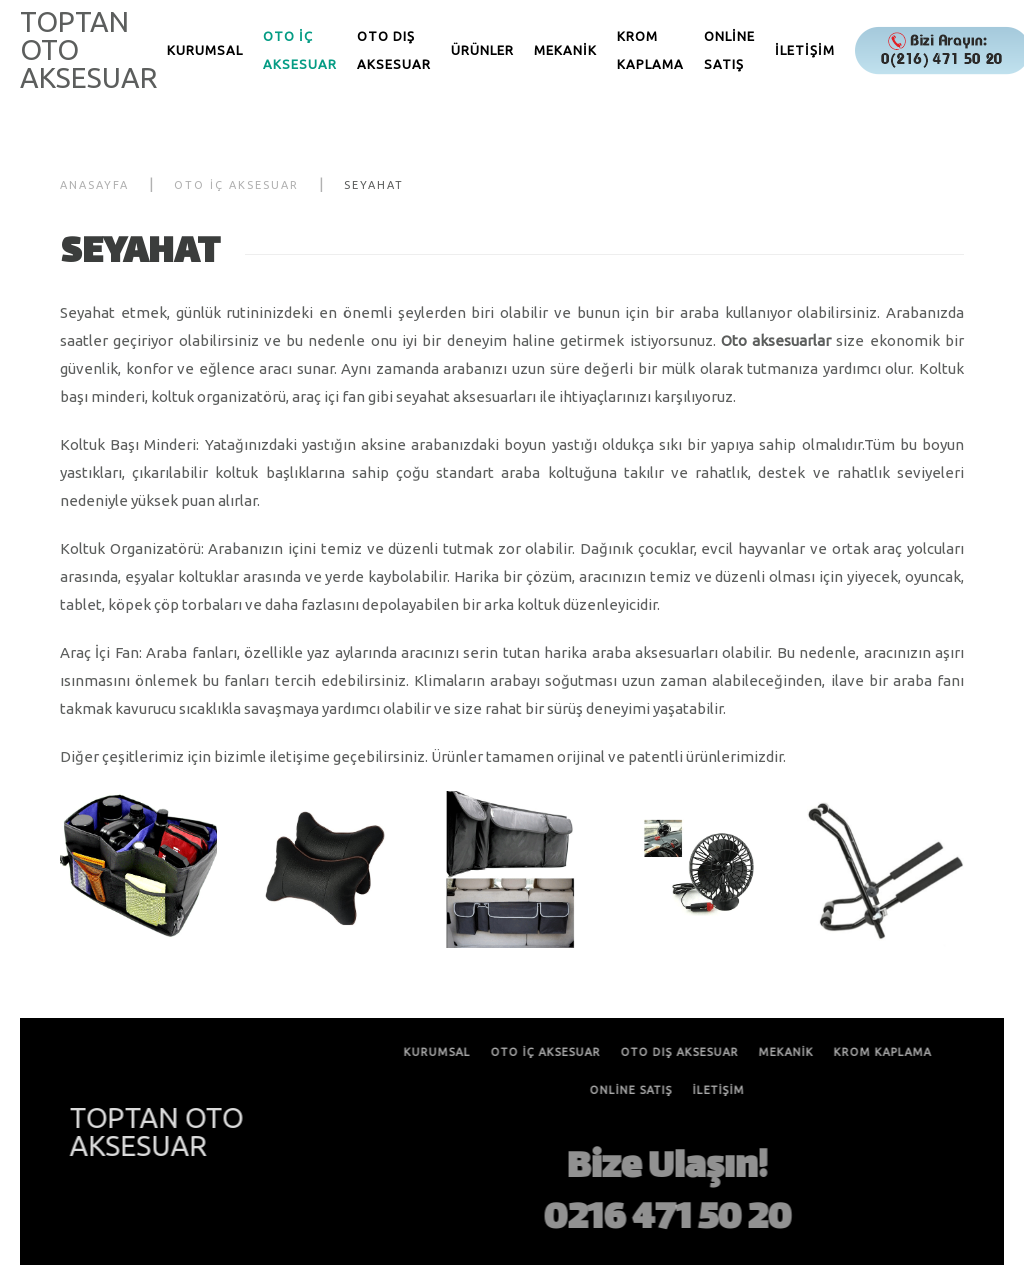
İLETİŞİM (805, 50)
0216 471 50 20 (666, 1220)
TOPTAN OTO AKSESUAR (88, 49)
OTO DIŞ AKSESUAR (394, 50)
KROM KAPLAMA (650, 50)
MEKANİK (565, 50)
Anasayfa (94, 185)
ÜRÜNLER (482, 50)
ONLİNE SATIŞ (729, 50)
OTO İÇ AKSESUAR (300, 50)
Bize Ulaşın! (666, 1169)
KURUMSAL (205, 50)
